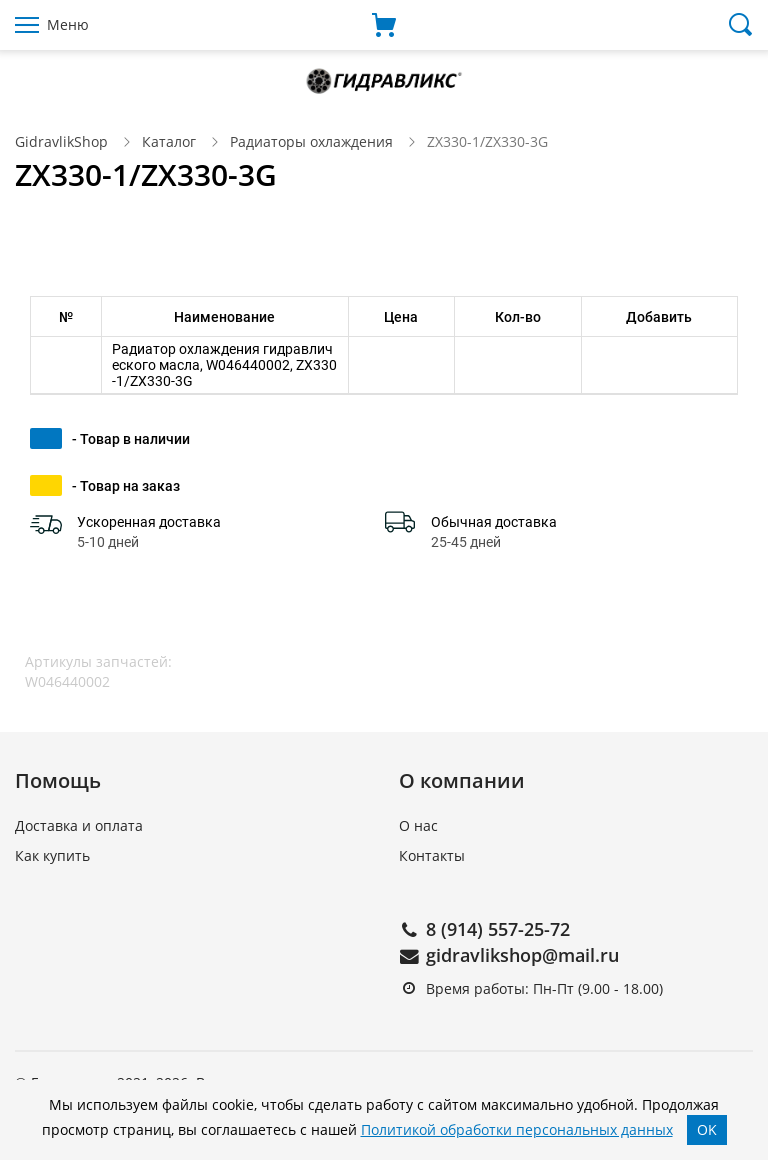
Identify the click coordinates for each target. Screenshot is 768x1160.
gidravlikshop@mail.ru (522, 955)
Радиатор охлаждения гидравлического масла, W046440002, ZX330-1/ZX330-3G (224, 365)
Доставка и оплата (79, 825)
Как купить (52, 855)
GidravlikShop (61, 141)
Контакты (432, 855)
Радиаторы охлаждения (311, 141)
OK (707, 1129)
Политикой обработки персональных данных (517, 1129)
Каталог (169, 141)
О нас (418, 825)
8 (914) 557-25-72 (498, 929)
